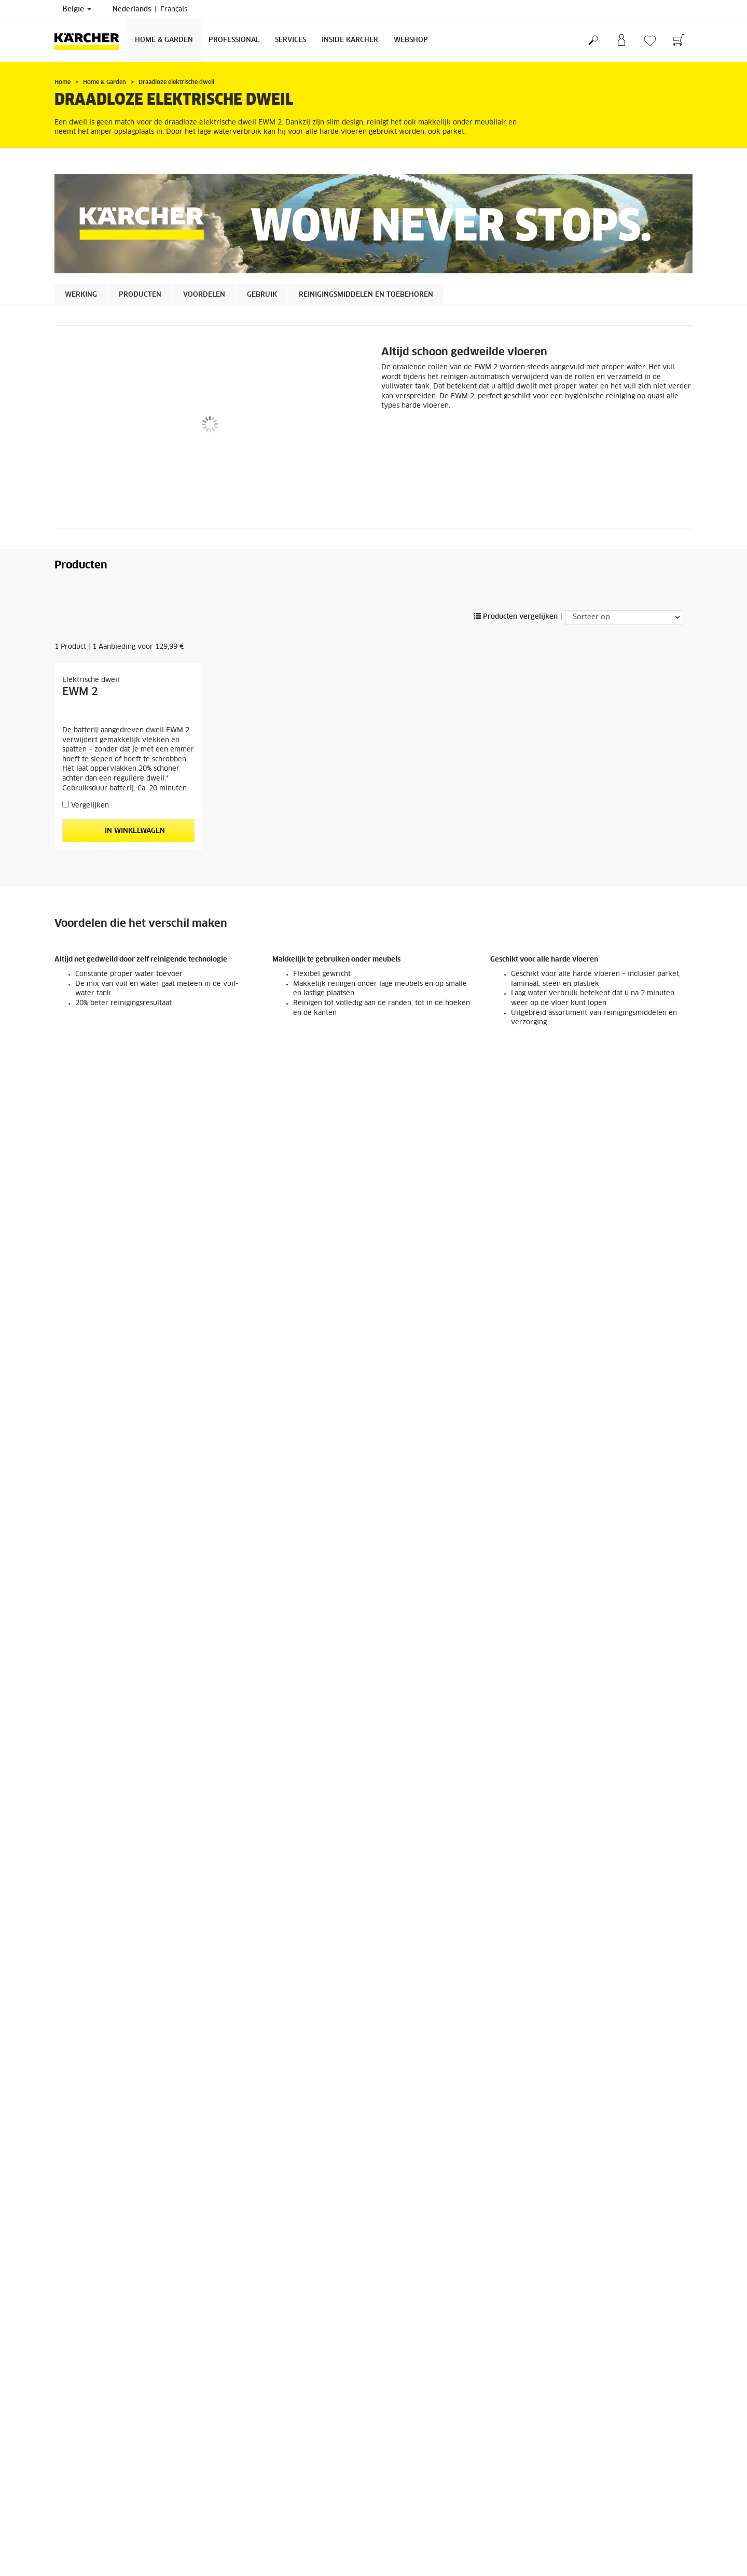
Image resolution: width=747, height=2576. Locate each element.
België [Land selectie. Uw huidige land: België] (76, 9)
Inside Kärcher (350, 40)
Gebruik (262, 294)
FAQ (60, 2431)
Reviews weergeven (575, 2446)
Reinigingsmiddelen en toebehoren (366, 294)
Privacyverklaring (409, 2564)
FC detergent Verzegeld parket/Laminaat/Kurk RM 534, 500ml (450, 1737)
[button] (80, 1506)
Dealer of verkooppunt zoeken (428, 2506)
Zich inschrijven (79, 2506)
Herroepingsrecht (81, 2413)
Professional (234, 40)
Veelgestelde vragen (413, 2515)
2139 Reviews (567, 2437)
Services (290, 40)
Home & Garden (164, 40)
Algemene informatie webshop (101, 2422)
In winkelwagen (128, 831)
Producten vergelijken (516, 617)
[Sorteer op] (623, 617)
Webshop (411, 40)
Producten (140, 294)
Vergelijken (90, 805)
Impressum (398, 2555)
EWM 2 (80, 692)
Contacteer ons (240, 2564)
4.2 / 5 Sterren (567, 2428)
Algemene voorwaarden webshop (106, 2404)
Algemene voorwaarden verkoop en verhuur (449, 2524)
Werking (81, 294)
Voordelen (204, 294)
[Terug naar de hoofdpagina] (90, 41)
